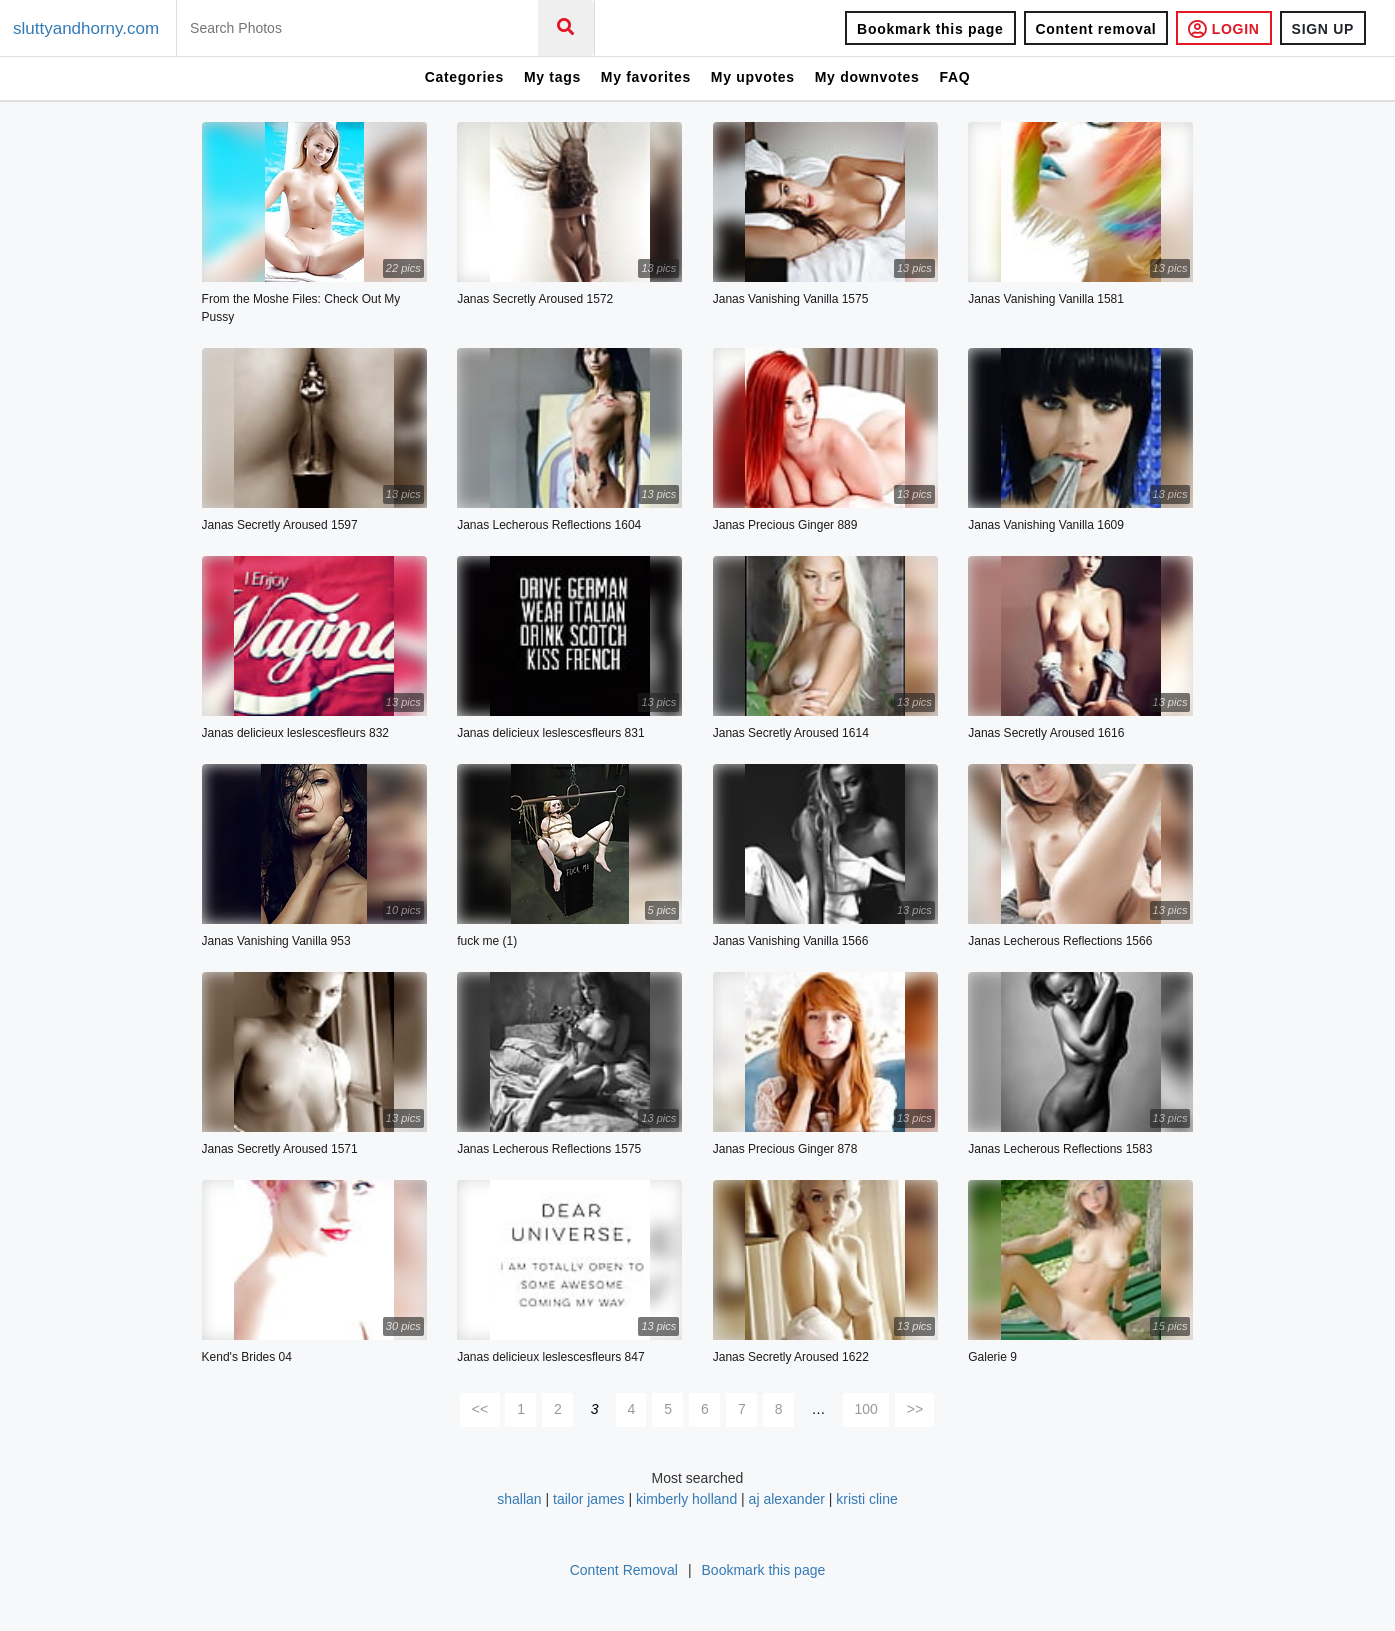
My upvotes (753, 77)
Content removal (1096, 29)
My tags (552, 77)
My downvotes (867, 77)
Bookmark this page (930, 29)
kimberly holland (688, 1499)
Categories (464, 77)
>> (915, 1409)
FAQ (954, 77)
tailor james (589, 1499)
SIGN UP (1323, 29)
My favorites (646, 77)
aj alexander (787, 1499)
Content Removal (624, 1570)
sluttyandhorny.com (86, 28)
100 (866, 1409)
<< (480, 1409)
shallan (519, 1499)
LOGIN (1223, 28)
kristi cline (866, 1499)
